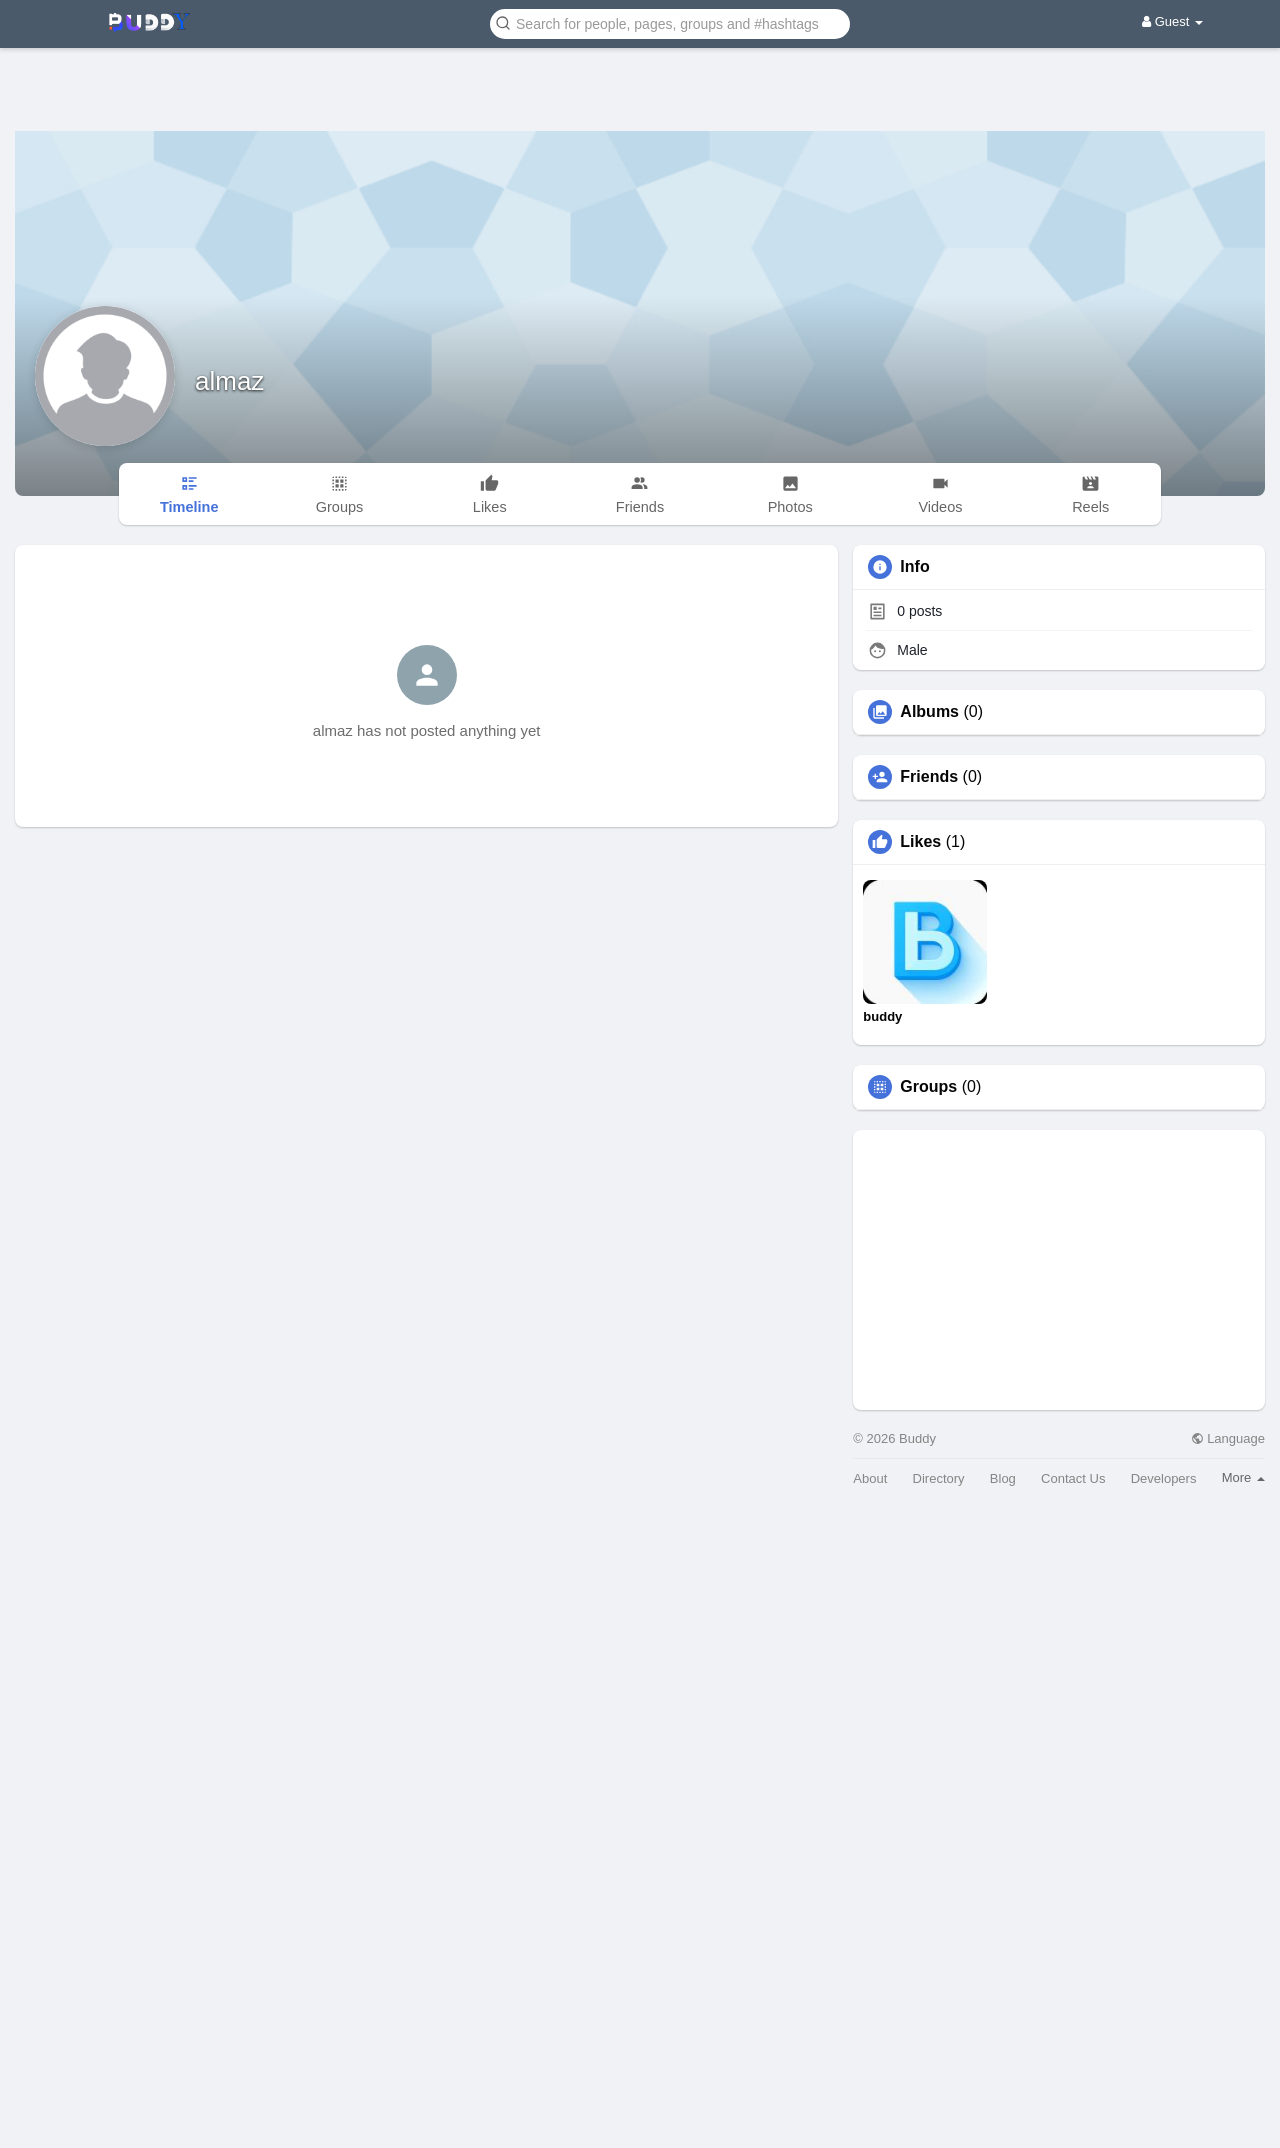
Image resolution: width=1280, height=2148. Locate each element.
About (870, 1478)
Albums (929, 712)
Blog (1003, 1478)
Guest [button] (1172, 21)
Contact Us (1073, 1478)
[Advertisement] (640, 75)
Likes (920, 842)
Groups (928, 1087)
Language (1228, 1438)
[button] (670, 22)
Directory (939, 1478)
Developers (1164, 1478)
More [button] (1243, 1477)
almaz (229, 381)
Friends (929, 777)
